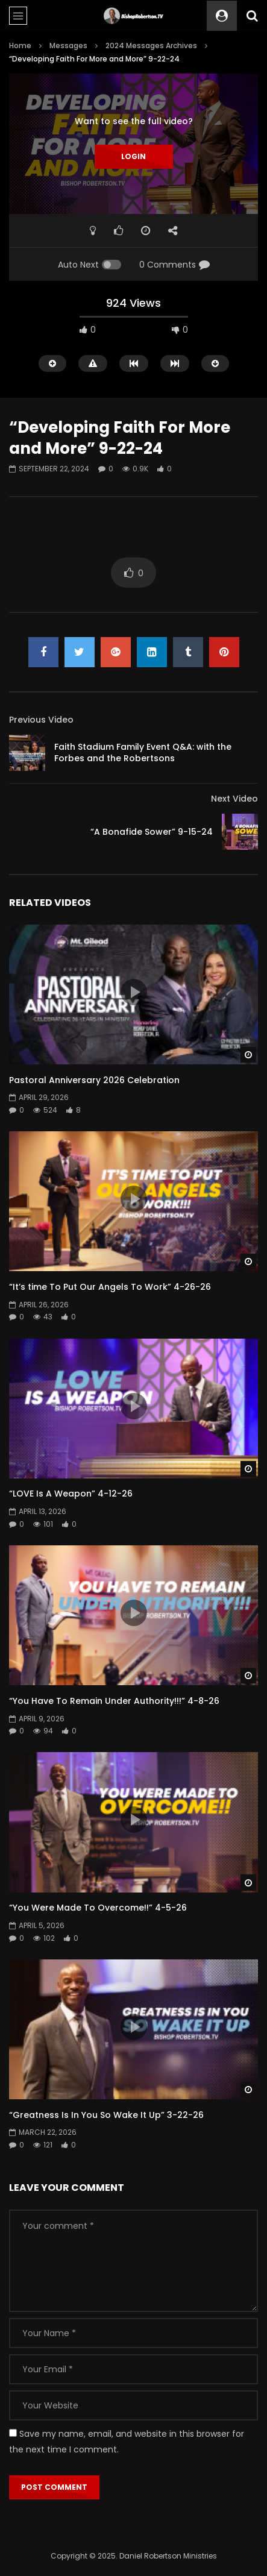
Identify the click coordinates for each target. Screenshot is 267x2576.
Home (20, 45)
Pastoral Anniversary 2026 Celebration (94, 1080)
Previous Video (41, 720)
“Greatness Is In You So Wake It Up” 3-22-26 (106, 2115)
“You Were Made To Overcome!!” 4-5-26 (98, 1908)
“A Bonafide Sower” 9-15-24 (151, 832)
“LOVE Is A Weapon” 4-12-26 (71, 1493)
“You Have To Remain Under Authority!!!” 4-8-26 (114, 1701)
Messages (68, 45)
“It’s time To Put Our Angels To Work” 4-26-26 (110, 1287)
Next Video (234, 799)
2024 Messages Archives (151, 45)
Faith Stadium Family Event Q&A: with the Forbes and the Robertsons (142, 752)
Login (133, 156)
